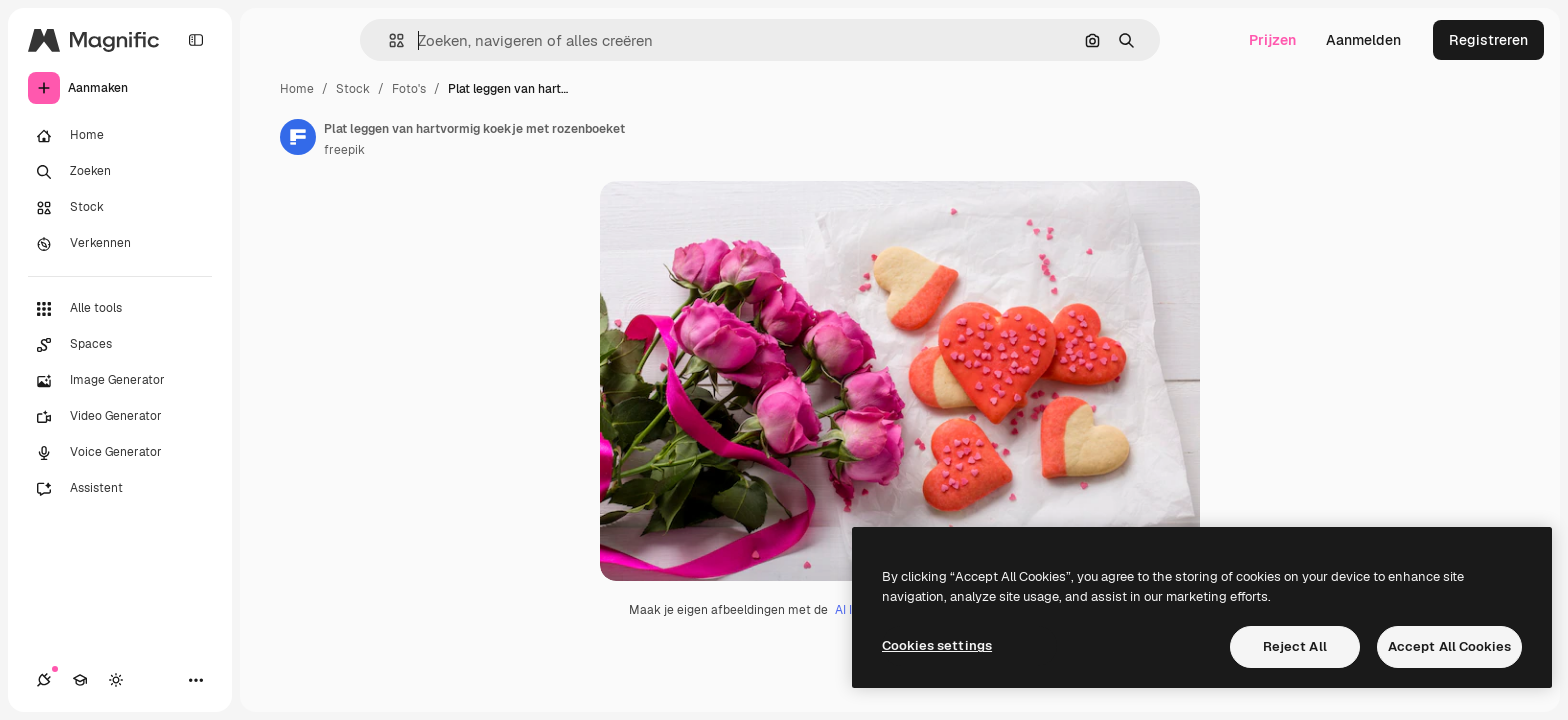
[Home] (120, 136)
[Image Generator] (120, 381)
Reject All (1295, 646)
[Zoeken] (120, 172)
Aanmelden (1363, 40)
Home (297, 89)
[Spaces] (120, 345)
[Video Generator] (120, 417)
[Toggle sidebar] (196, 40)
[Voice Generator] (120, 453)
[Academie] (80, 680)
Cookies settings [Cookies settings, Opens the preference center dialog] (937, 645)
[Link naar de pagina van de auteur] (298, 137)
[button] (388, 40)
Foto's (409, 89)
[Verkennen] (120, 244)
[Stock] (120, 208)
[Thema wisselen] (116, 680)
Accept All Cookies (1449, 646)
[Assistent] (120, 489)
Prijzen (1272, 40)
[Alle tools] (120, 309)
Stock (353, 89)
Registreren (1488, 40)
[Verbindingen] (44, 680)
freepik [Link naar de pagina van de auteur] (344, 150)
